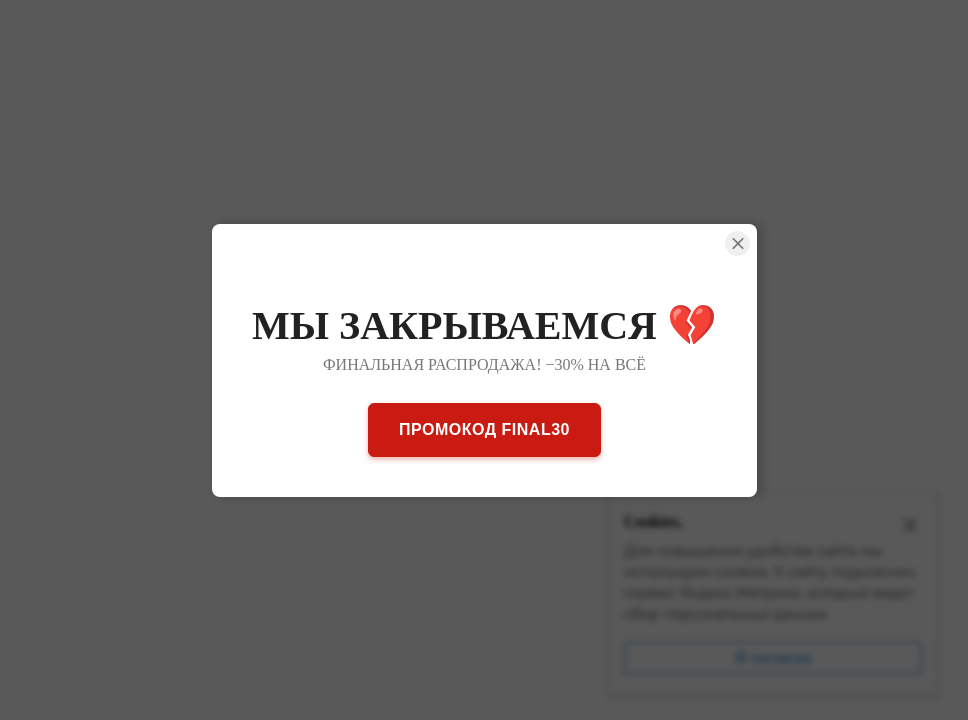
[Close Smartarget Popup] (737, 243)
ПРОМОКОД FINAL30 (484, 428)
